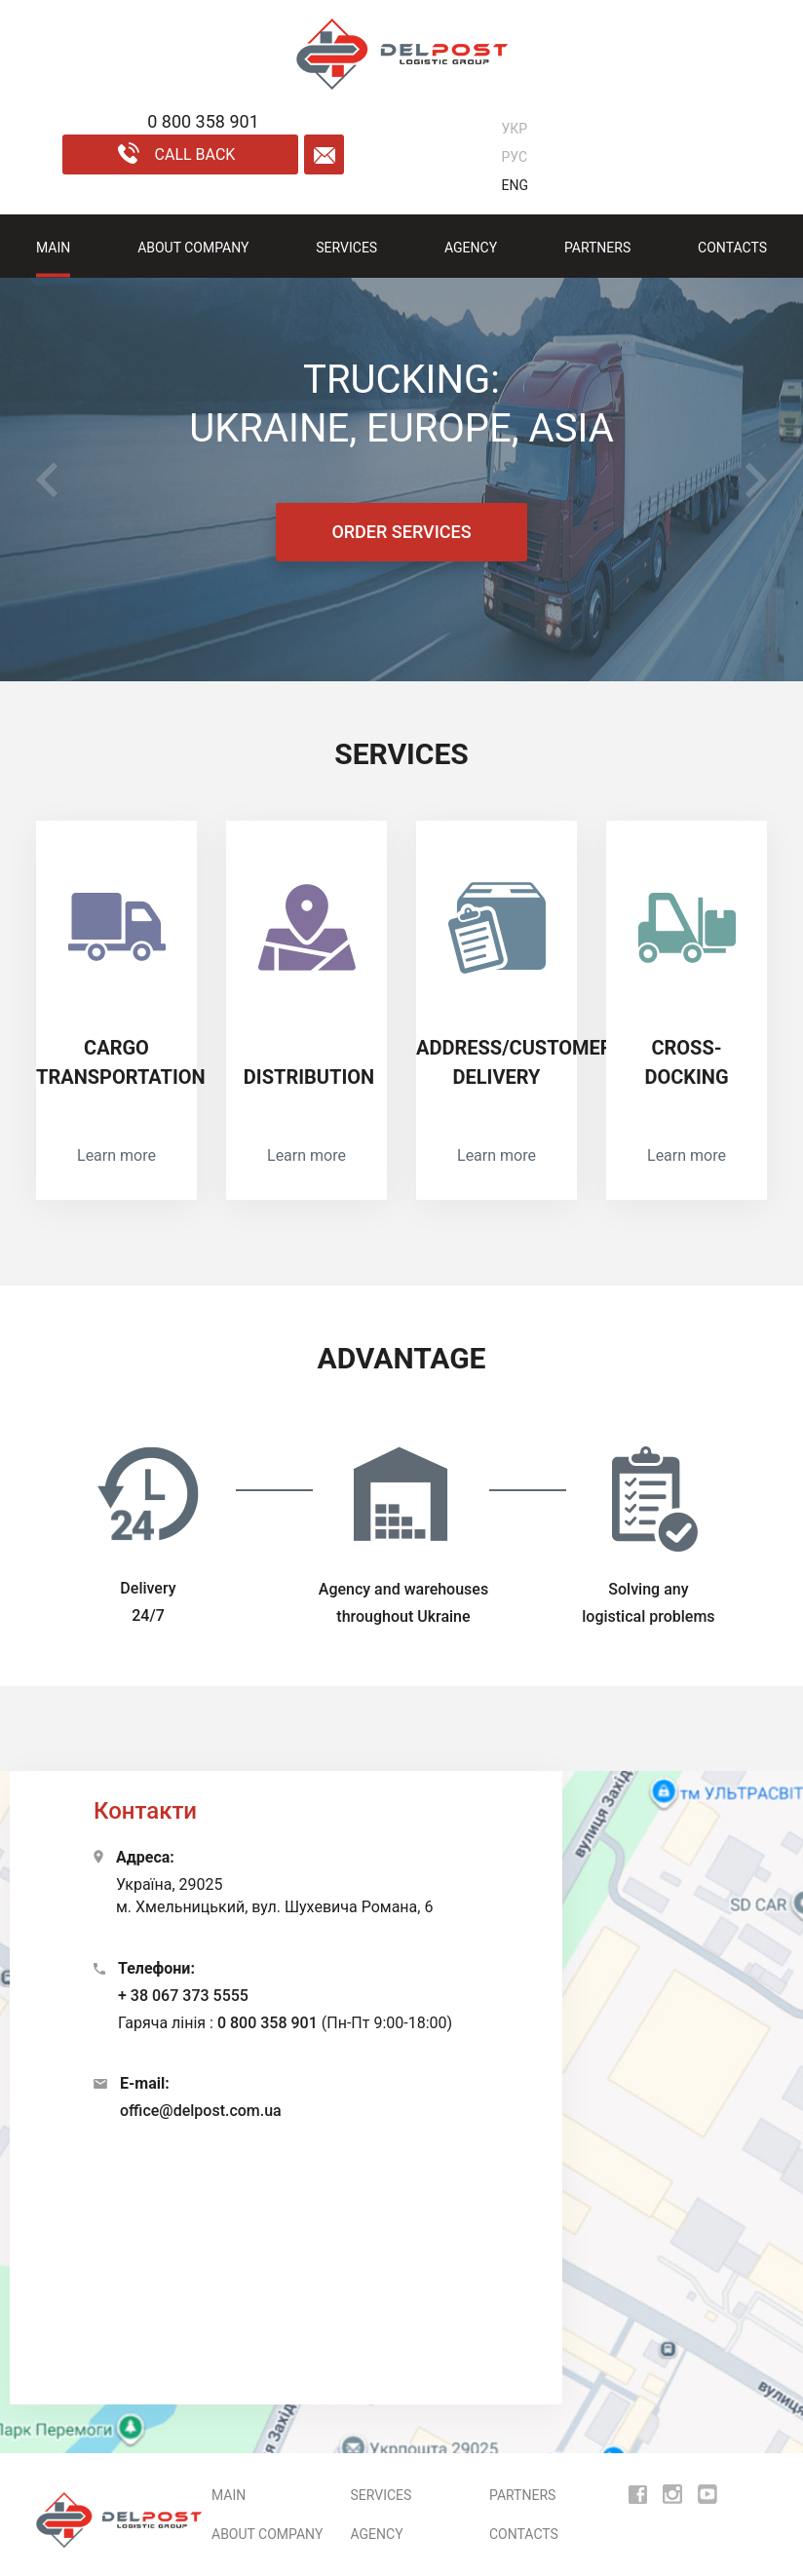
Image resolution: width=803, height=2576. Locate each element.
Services (346, 247)
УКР (515, 128)
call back (177, 153)
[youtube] (707, 2493)
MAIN (53, 247)
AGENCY (470, 247)
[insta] (672, 2493)
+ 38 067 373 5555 (183, 1995)
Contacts (732, 247)
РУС (515, 157)
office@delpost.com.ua (201, 2110)
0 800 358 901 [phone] (203, 121)
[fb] (638, 2493)
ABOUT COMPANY (193, 247)
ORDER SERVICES (401, 531)
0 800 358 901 (267, 2023)
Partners (597, 247)
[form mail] (324, 154)
